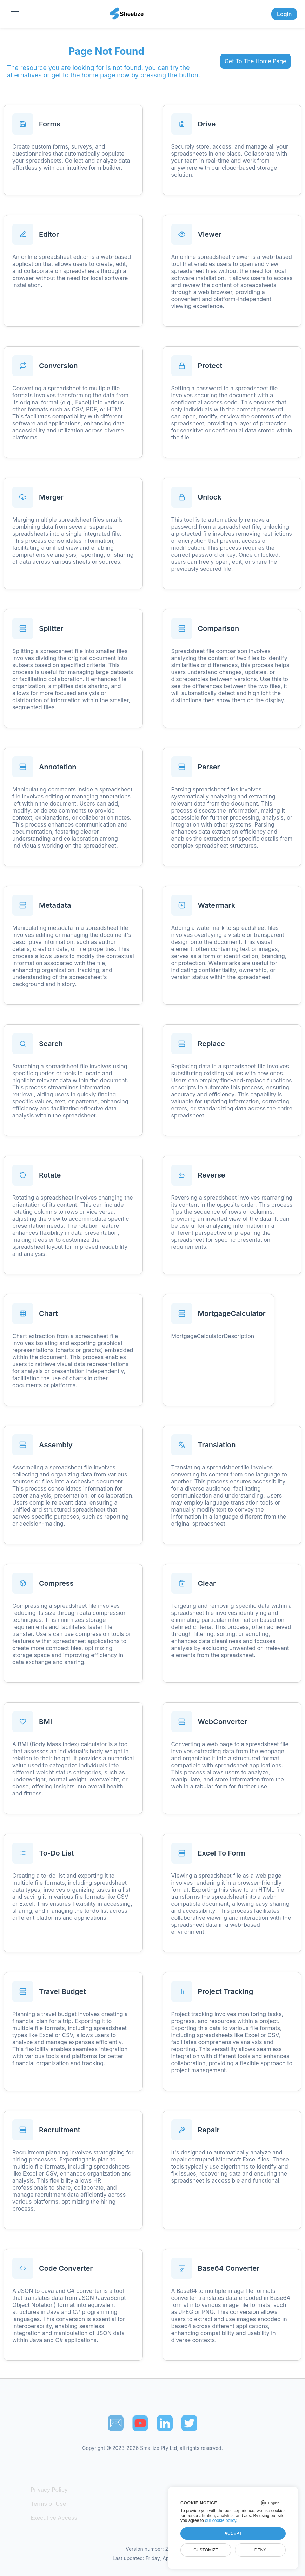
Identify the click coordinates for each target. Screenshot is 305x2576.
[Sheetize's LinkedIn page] (165, 2423)
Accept (232, 2533)
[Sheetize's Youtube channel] (140, 2423)
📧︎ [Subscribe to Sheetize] (115, 2423)
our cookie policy (220, 2520)
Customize (205, 2550)
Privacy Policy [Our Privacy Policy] (49, 2489)
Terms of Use (48, 2503)
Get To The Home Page (255, 61)
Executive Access (54, 2517)
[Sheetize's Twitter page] (189, 2423)
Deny (260, 2550)
